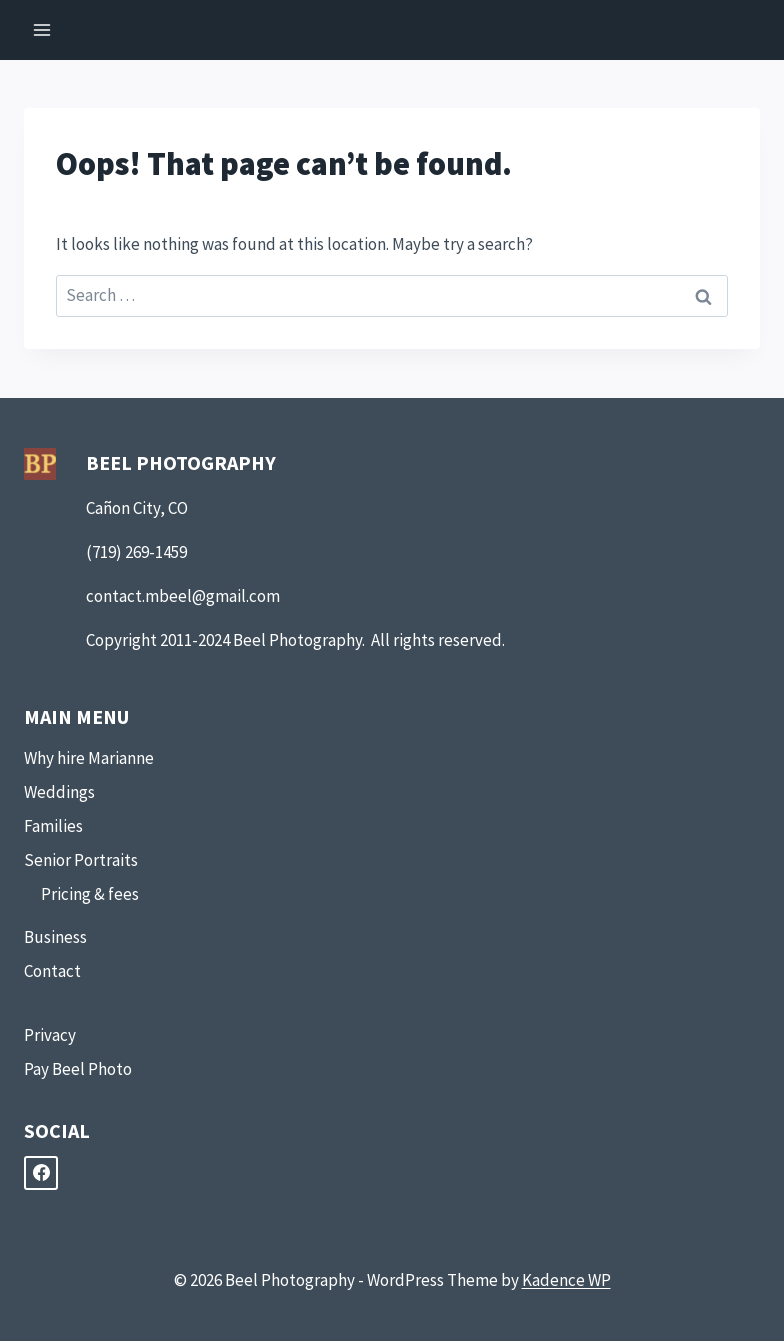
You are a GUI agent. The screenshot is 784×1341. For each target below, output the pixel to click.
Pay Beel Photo (78, 1069)
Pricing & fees (90, 894)
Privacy (50, 1035)
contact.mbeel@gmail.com (183, 596)
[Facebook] (41, 1173)
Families (53, 826)
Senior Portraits (81, 860)
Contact (52, 971)
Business (55, 937)
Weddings (59, 792)
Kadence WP (566, 1280)
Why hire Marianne (89, 758)
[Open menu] (42, 29)
